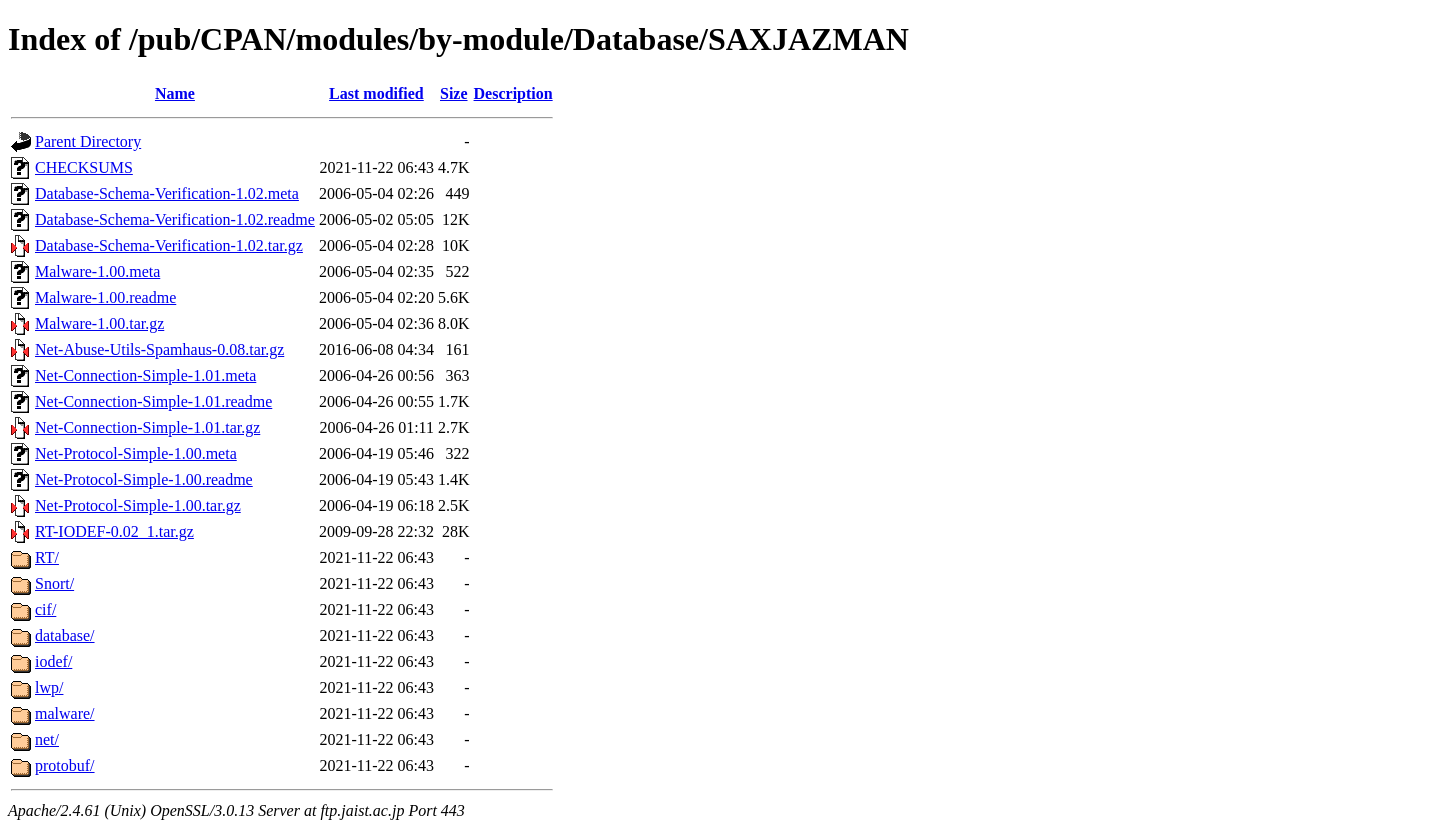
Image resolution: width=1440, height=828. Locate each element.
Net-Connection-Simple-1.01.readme (153, 401)
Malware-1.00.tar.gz (99, 323)
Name (175, 93)
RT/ (47, 557)
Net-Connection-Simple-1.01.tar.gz (147, 427)
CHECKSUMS (84, 167)
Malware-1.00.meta (97, 271)
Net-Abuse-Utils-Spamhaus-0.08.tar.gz (159, 349)
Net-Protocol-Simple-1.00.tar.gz (138, 505)
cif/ (45, 609)
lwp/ (49, 687)
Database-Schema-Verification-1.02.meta (167, 193)
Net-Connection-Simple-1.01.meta (145, 375)
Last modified (376, 93)
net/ (47, 739)
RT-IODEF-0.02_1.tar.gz (114, 531)
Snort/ (54, 583)
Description (513, 93)
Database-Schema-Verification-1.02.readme (175, 219)
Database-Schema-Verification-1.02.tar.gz (169, 245)
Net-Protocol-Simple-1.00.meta (136, 453)
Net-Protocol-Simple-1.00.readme (144, 479)
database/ (65, 635)
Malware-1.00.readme (105, 297)
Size (454, 93)
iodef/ (53, 661)
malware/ (65, 713)
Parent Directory (88, 141)
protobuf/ (65, 765)
